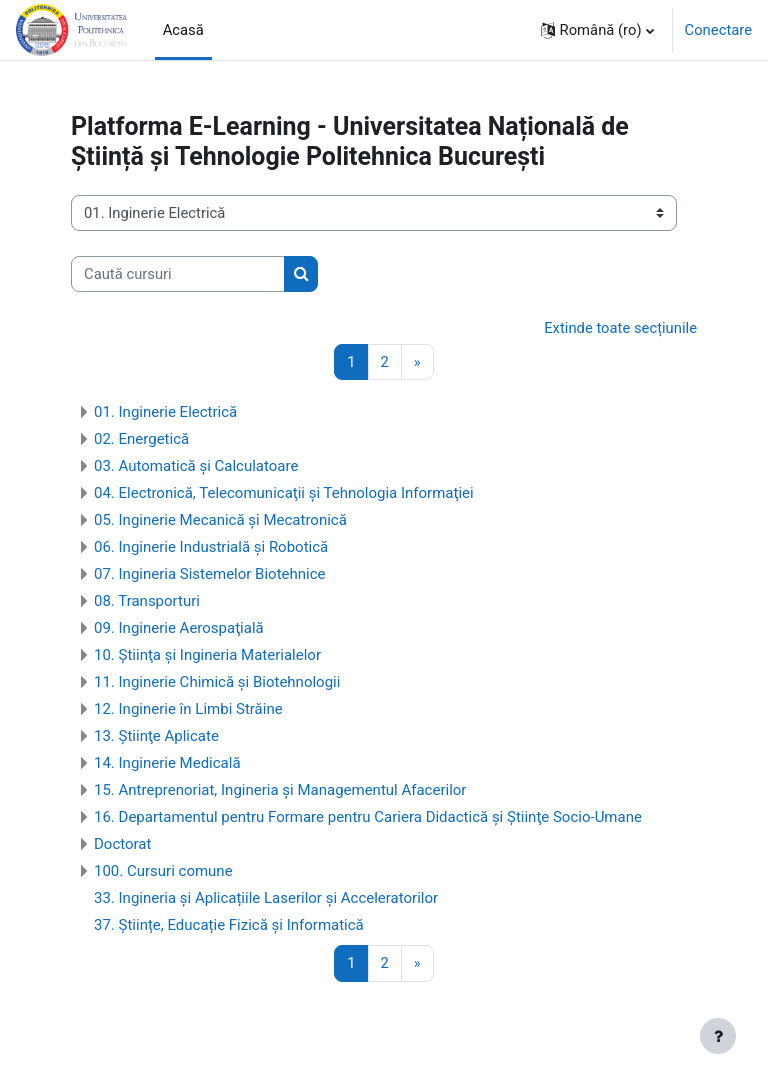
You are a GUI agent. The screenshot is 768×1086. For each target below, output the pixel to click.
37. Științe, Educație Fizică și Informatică (229, 925)
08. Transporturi (147, 601)
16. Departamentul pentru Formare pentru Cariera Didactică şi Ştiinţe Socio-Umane (368, 817)
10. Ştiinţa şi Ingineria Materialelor (207, 655)
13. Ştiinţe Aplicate (156, 736)
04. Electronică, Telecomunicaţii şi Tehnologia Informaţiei (284, 493)
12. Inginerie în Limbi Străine (188, 709)
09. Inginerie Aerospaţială (179, 628)
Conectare (718, 30)
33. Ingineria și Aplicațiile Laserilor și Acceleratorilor (266, 898)
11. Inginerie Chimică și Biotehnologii (217, 682)
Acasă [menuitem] (183, 30)
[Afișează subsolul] (718, 1036)
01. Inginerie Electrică (165, 412)
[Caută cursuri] (178, 274)
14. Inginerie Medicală (167, 763)
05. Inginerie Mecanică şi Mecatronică (220, 520)
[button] (597, 30)
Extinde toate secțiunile (620, 328)
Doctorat (122, 844)
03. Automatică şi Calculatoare (196, 466)
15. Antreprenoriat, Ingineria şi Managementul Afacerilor (280, 790)
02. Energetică (141, 439)
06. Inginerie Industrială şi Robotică (211, 547)
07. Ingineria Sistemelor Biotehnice (210, 574)
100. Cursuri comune (163, 871)
